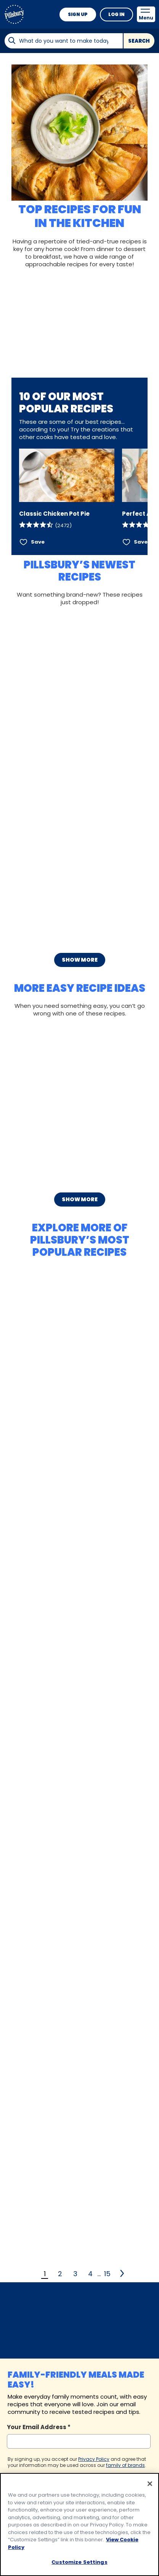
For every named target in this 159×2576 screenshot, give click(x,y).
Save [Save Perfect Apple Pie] (141, 541)
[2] (122, 2273)
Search (139, 41)
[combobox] (63, 40)
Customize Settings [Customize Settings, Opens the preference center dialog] (79, 2564)
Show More (80, 960)
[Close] (149, 2486)
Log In (116, 14)
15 (107, 2273)
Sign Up (78, 14)
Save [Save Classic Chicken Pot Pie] (38, 541)
